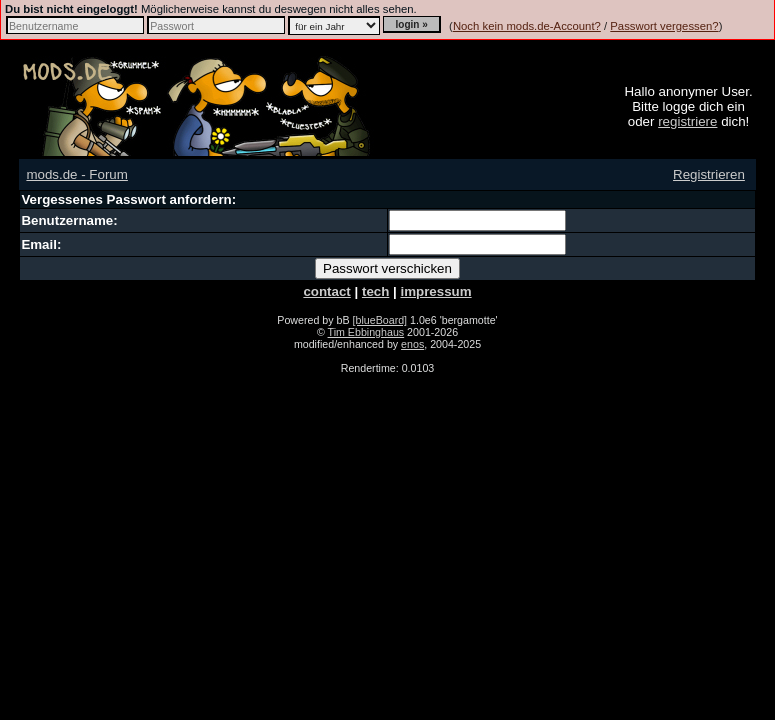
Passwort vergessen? (664, 26)
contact (326, 291)
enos (412, 344)
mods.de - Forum (76, 174)
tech (375, 291)
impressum (435, 291)
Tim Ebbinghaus (366, 332)
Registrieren (709, 174)
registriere (687, 121)
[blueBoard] (380, 320)
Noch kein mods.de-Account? (527, 26)
